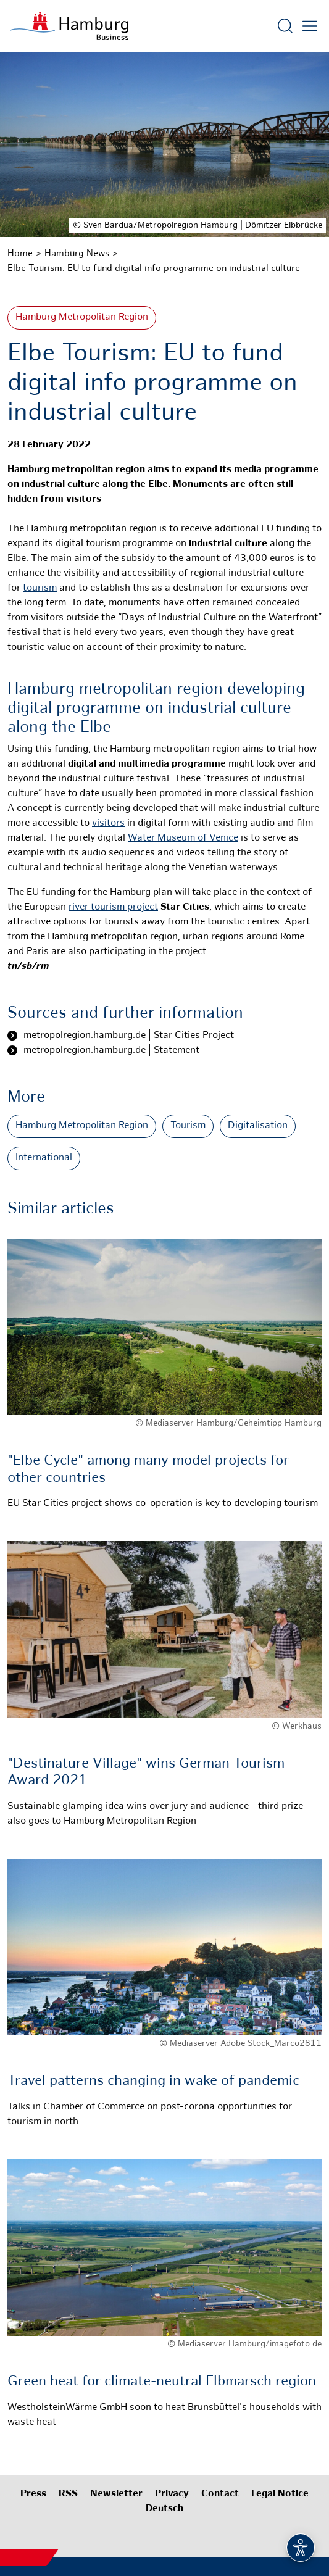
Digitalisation (258, 1126)
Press (33, 2494)
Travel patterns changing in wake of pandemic (153, 2081)
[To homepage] (69, 26)
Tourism (188, 1126)
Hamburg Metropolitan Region (81, 317)
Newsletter (116, 2494)
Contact (220, 2494)
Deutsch (164, 2509)
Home (20, 253)
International (43, 1158)
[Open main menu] (310, 26)
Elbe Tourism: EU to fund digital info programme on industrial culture (153, 268)
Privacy (172, 2494)
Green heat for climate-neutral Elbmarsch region (161, 2381)
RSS (68, 2494)
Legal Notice (280, 2494)
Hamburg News (76, 253)
